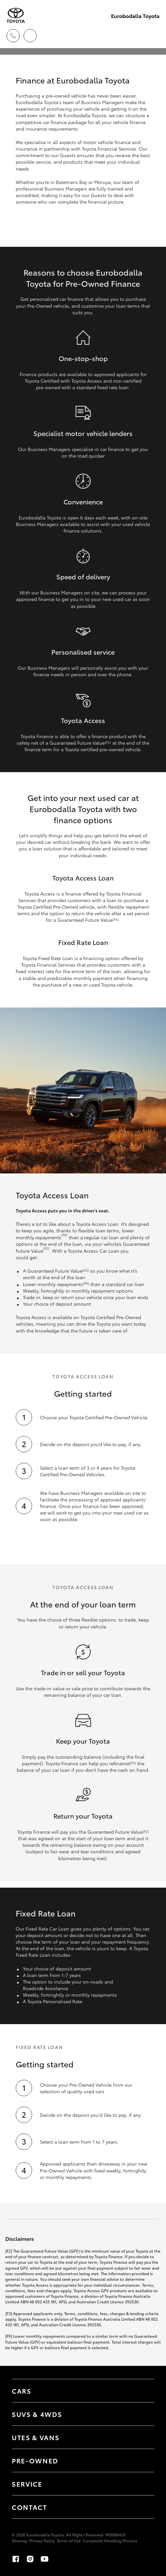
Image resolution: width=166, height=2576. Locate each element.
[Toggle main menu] (152, 35)
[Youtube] (44, 2559)
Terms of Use (69, 2540)
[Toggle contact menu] (142, 2460)
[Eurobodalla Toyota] (16, 15)
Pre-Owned (35, 2460)
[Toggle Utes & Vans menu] (142, 2437)
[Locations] (30, 35)
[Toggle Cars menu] (142, 2390)
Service (27, 2483)
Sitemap (20, 2540)
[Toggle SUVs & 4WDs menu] (142, 2414)
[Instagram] (30, 2559)
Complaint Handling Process (110, 2540)
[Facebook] (16, 2559)
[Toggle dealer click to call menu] (13, 35)
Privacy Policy (42, 2540)
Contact (29, 2507)
